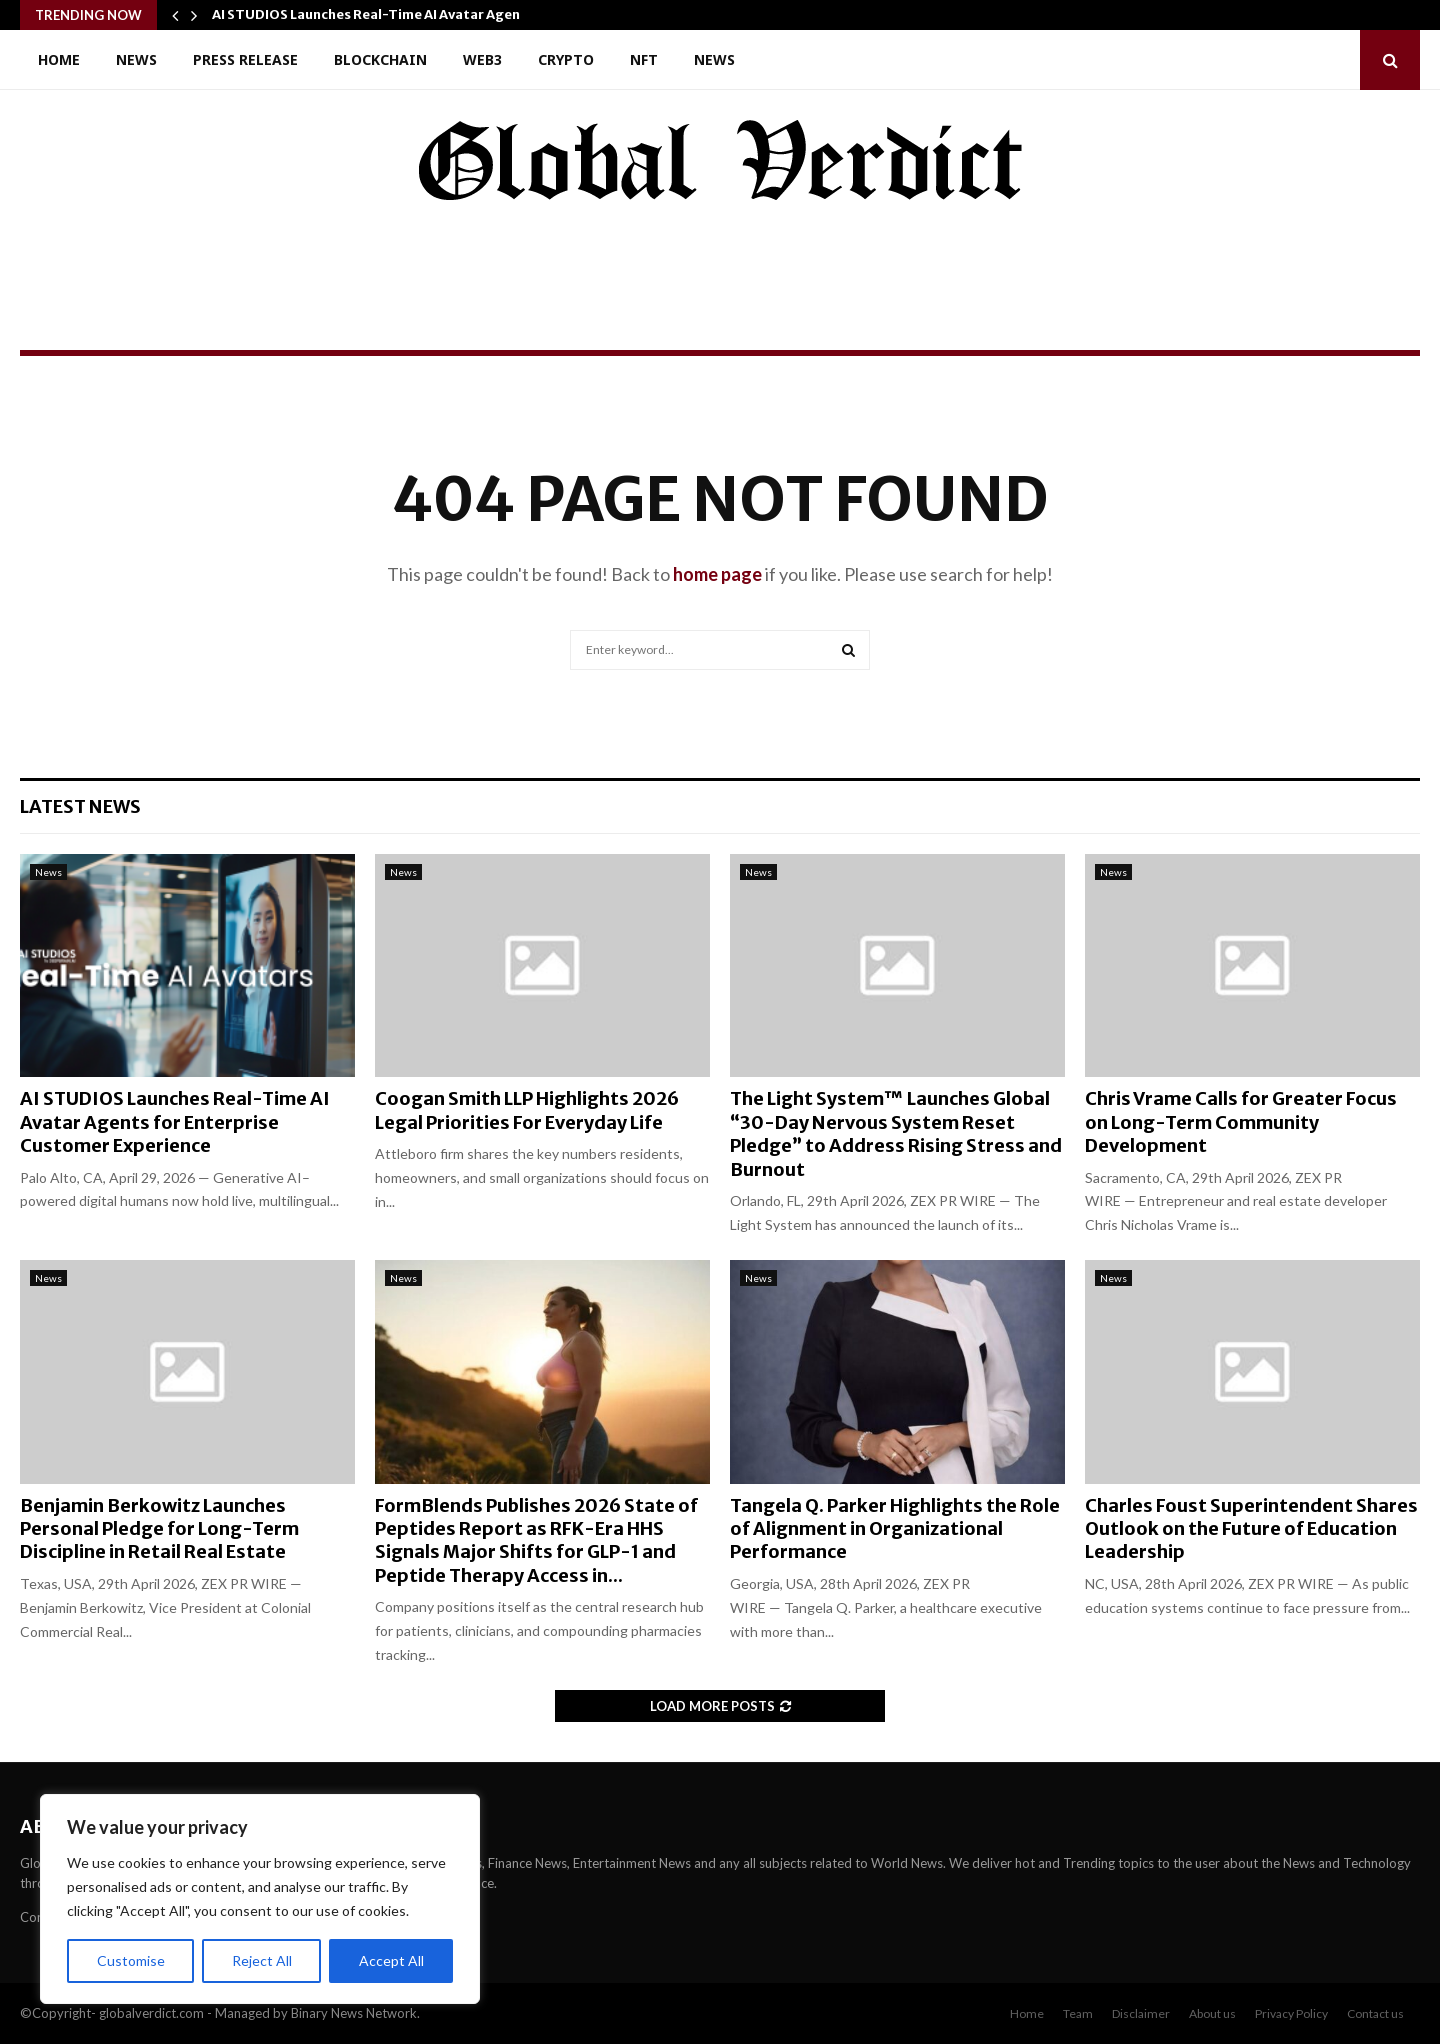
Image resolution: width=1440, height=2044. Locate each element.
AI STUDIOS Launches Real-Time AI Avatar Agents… (379, 14)
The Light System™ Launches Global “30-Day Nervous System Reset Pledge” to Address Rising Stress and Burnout (896, 1133)
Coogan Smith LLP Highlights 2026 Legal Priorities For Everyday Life (527, 1110)
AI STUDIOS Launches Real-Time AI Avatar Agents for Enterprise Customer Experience (175, 1122)
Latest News (80, 806)
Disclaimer (1141, 2013)
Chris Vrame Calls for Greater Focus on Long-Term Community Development (1241, 1122)
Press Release (245, 59)
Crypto (566, 59)
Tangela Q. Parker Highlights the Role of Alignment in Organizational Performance (895, 1529)
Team (1078, 2013)
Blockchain (380, 59)
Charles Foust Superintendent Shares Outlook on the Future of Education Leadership (1251, 1529)
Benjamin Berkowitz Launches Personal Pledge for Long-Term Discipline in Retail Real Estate (159, 1529)
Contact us (1375, 2013)
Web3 (482, 59)
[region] (260, 1899)
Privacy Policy (1291, 2013)
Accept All (391, 1960)
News (136, 59)
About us (1212, 2013)
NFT (644, 59)
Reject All (262, 1960)
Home (59, 59)
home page (717, 574)
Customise (131, 1960)
